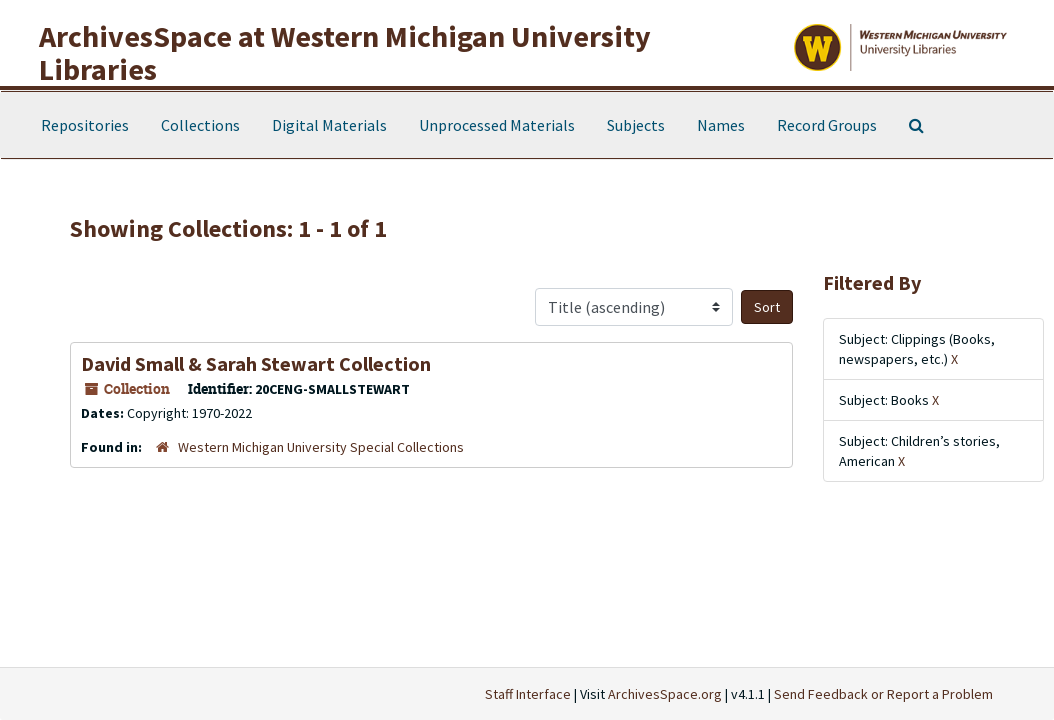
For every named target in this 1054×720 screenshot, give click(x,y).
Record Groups (827, 125)
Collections (200, 125)
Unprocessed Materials (497, 125)
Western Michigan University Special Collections (321, 447)
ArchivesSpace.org (665, 694)
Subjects (636, 125)
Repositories (85, 125)
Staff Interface (528, 694)
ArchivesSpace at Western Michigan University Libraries (345, 52)
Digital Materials (329, 125)
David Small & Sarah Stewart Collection (256, 363)
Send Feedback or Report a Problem (883, 694)
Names (721, 125)
